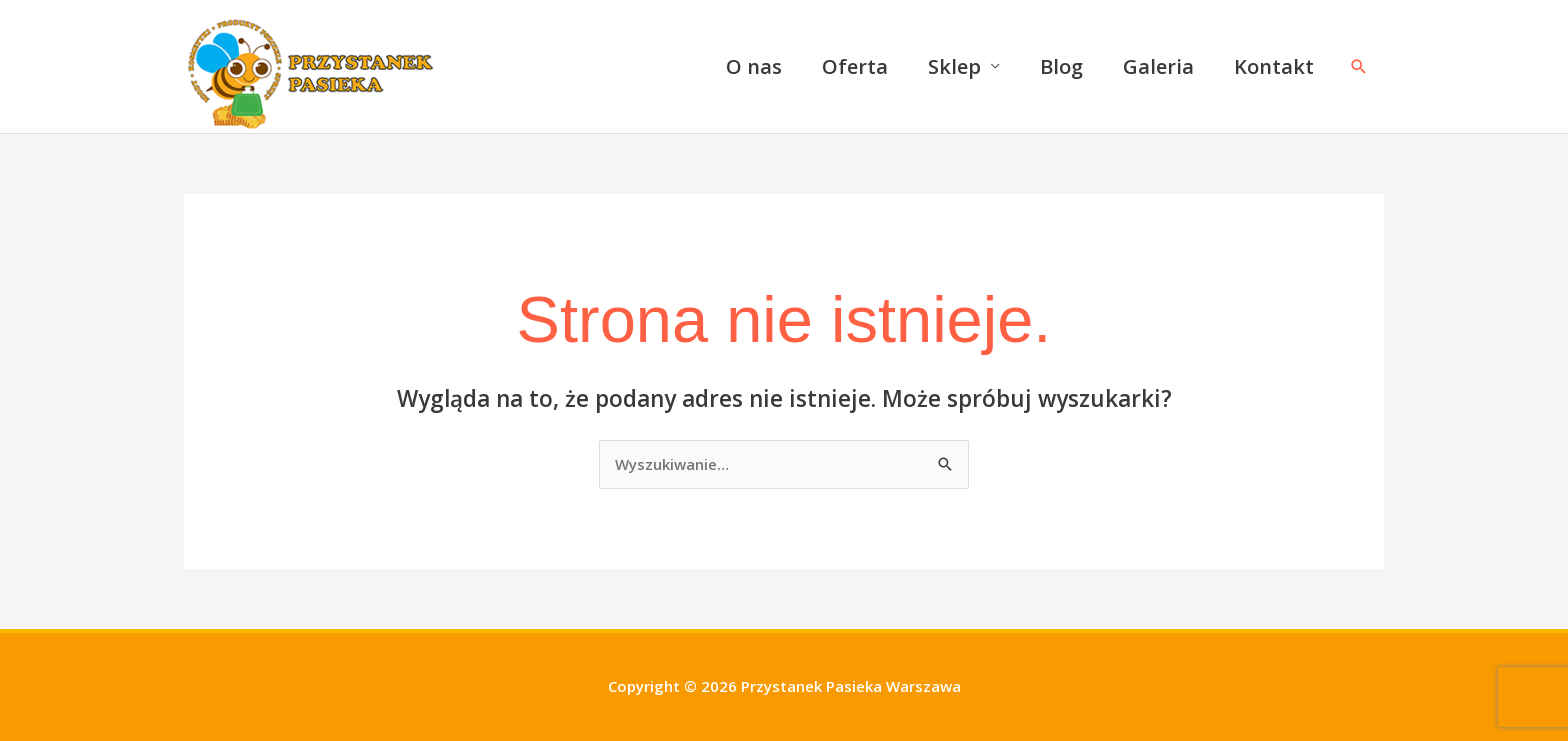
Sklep (954, 66)
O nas (754, 66)
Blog (1061, 66)
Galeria (1158, 66)
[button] (1359, 66)
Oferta (855, 66)
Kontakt (1274, 66)
